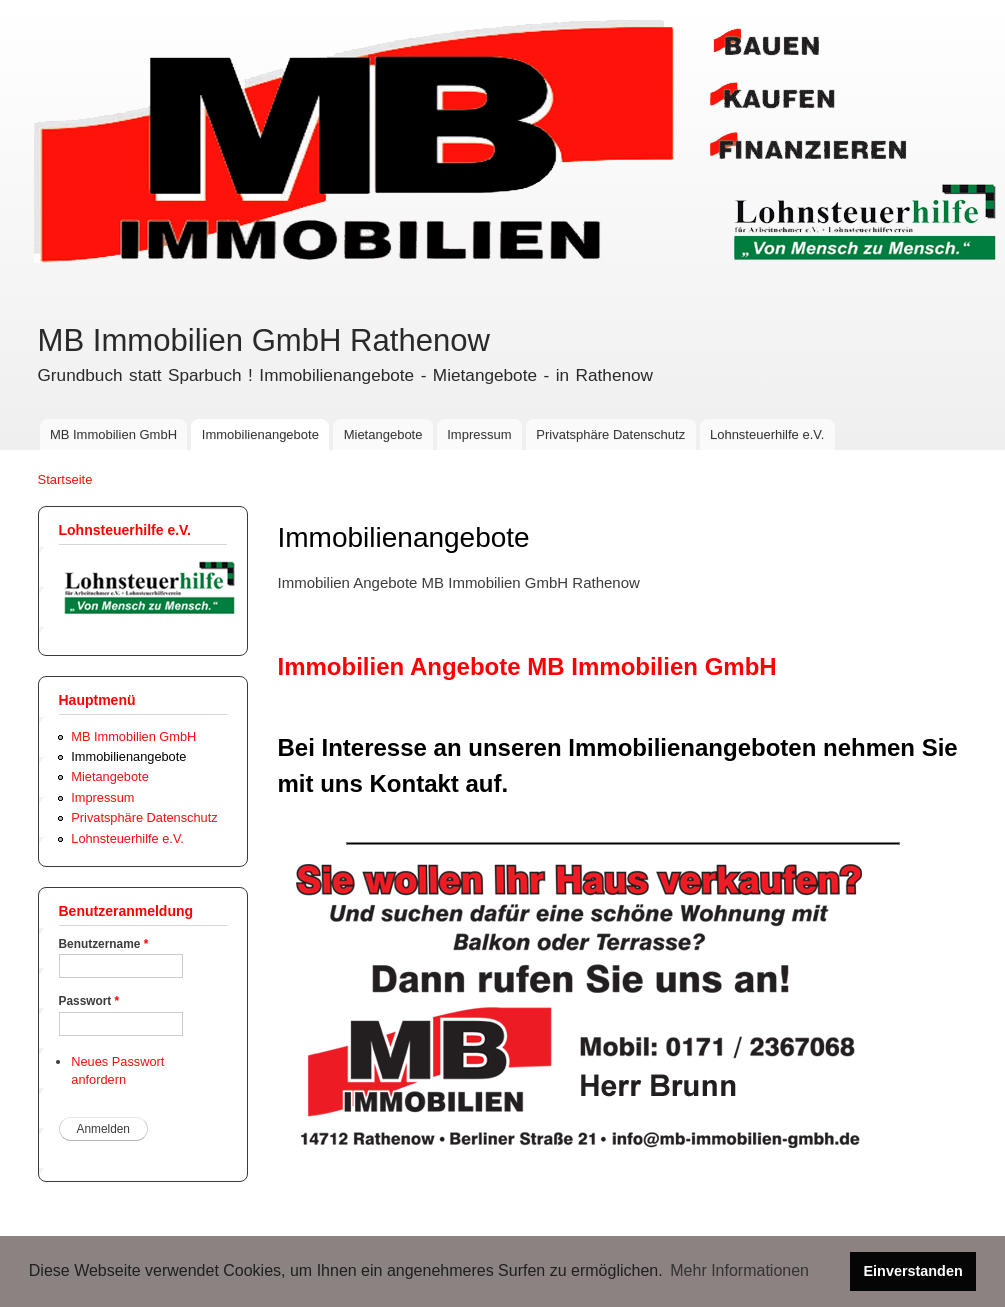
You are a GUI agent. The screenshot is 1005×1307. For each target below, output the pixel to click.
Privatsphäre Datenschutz (610, 434)
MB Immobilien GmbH (113, 434)
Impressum (479, 434)
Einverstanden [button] (913, 1271)
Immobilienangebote (260, 434)
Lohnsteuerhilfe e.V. (767, 434)
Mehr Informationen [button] (739, 1270)
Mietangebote (383, 434)
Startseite (65, 479)
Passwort (89, 1001)
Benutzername (104, 944)
